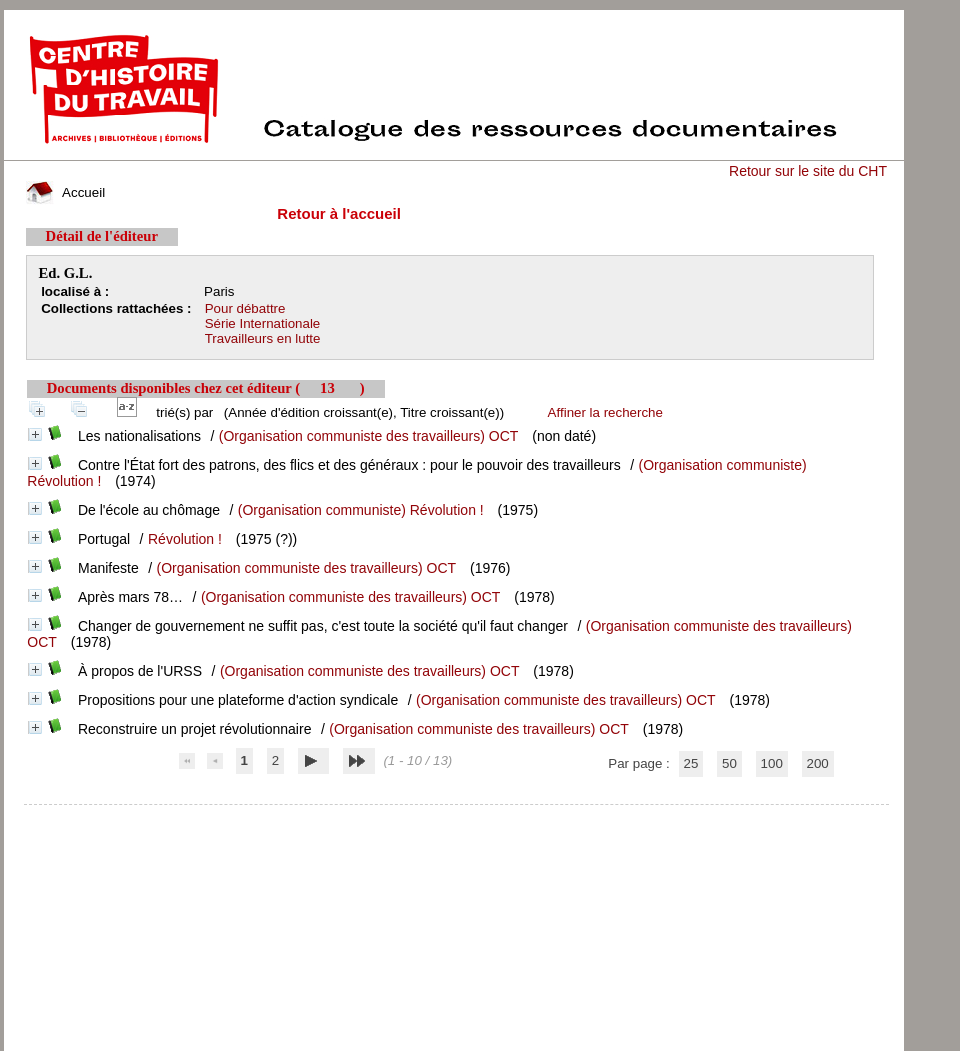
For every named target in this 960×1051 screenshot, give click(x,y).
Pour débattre (245, 308)
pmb (456, 817)
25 (691, 763)
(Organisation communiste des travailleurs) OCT (369, 436)
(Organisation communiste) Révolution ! (361, 510)
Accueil (66, 192)
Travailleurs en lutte (263, 338)
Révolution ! (185, 539)
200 (818, 763)
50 (729, 763)
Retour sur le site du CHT (808, 171)
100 (772, 763)
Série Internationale (263, 323)
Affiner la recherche (605, 412)
